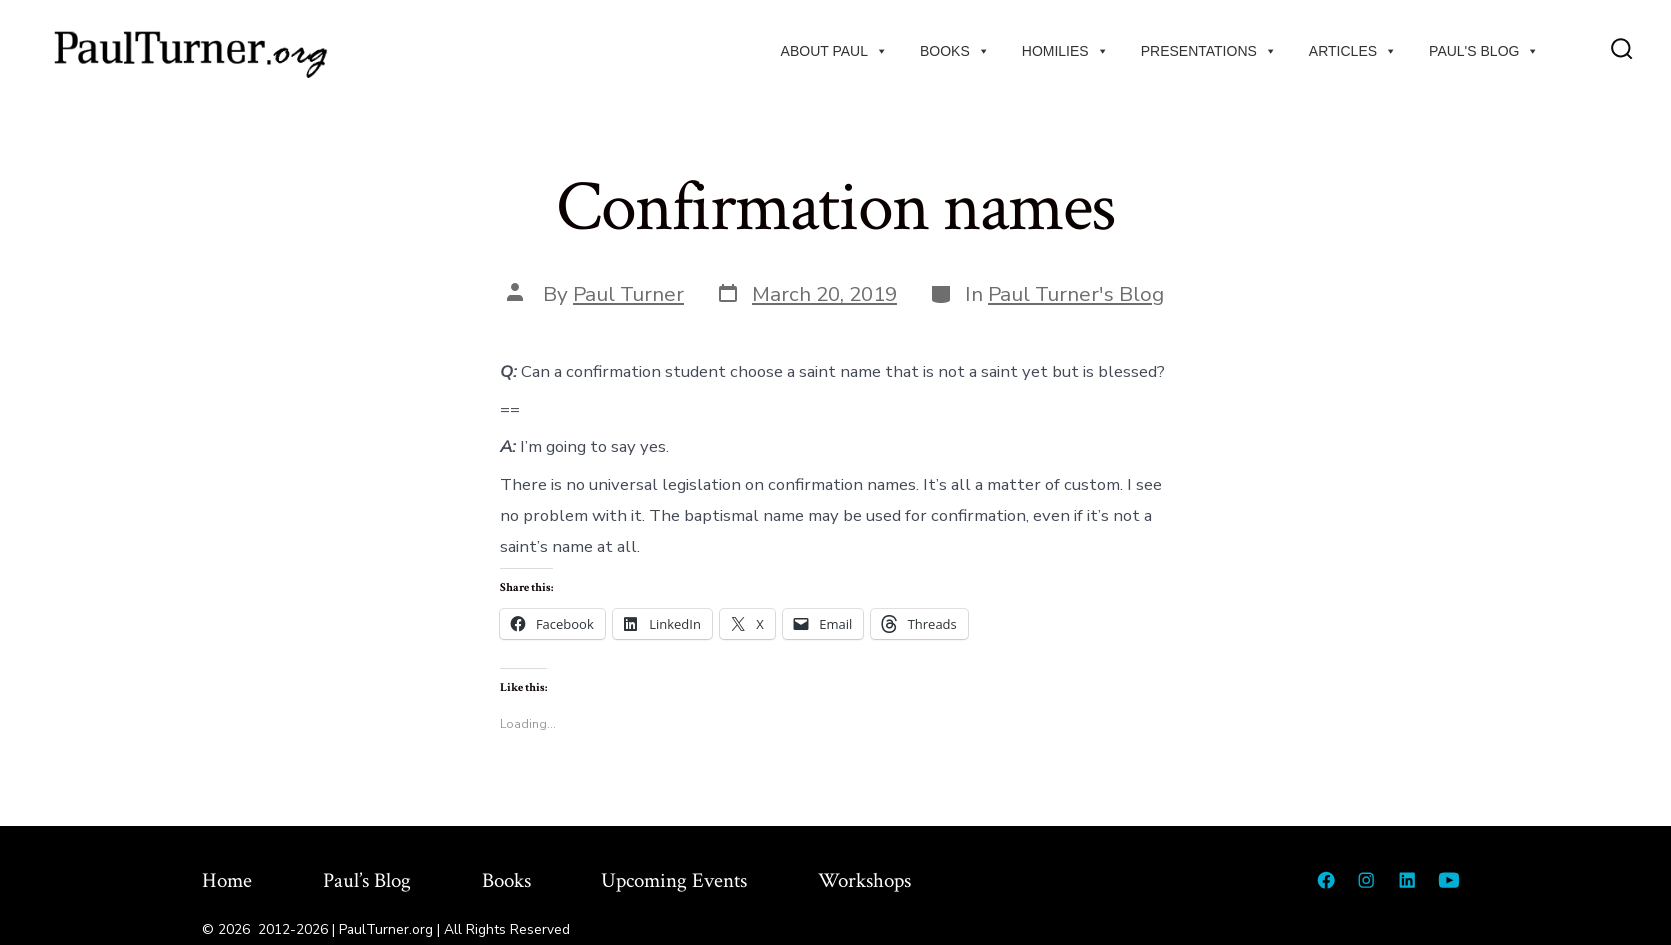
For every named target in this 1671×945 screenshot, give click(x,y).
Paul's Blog (1484, 51)
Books (955, 51)
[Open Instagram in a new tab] (1366, 880)
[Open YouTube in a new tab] (1449, 880)
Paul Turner (628, 294)
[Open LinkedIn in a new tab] (1407, 880)
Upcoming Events (674, 880)
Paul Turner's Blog (1076, 294)
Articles (1353, 51)
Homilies (1065, 51)
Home (227, 880)
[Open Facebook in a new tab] (1326, 880)
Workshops (864, 880)
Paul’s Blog (367, 880)
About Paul (834, 51)
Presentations (1209, 51)
